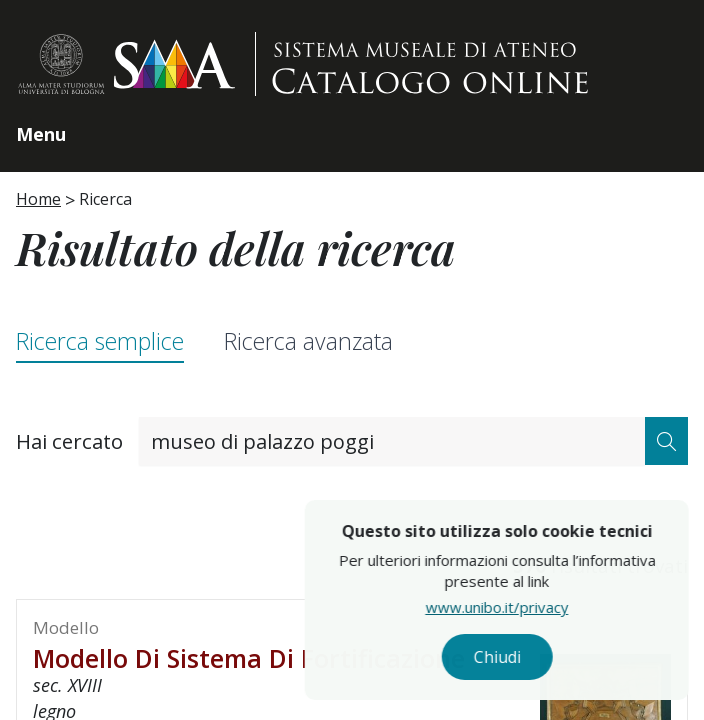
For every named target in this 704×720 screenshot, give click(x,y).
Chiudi (539, 657)
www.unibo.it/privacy (539, 607)
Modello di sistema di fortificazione (249, 658)
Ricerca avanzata (308, 341)
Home (38, 199)
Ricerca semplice (100, 341)
